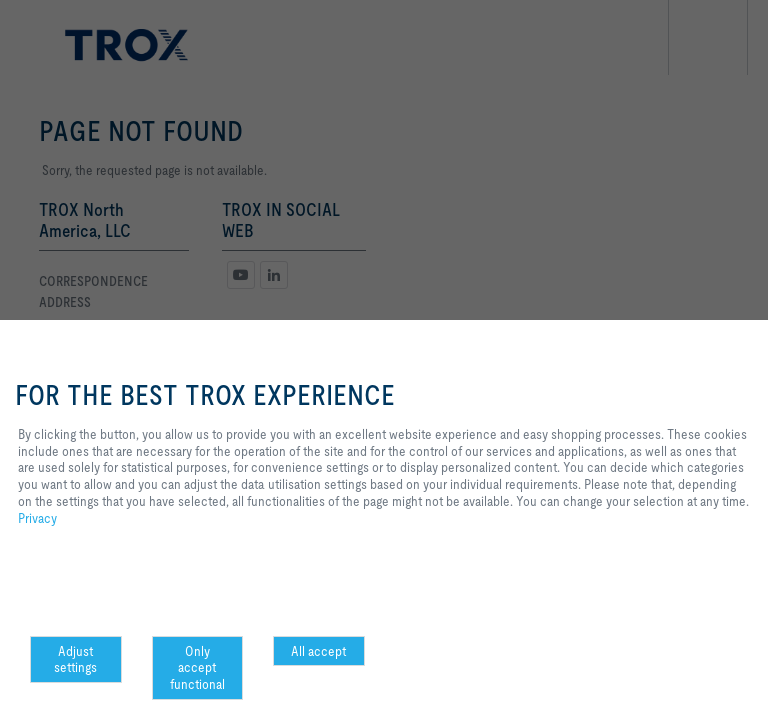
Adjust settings (75, 659)
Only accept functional (197, 668)
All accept (318, 651)
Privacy (37, 518)
